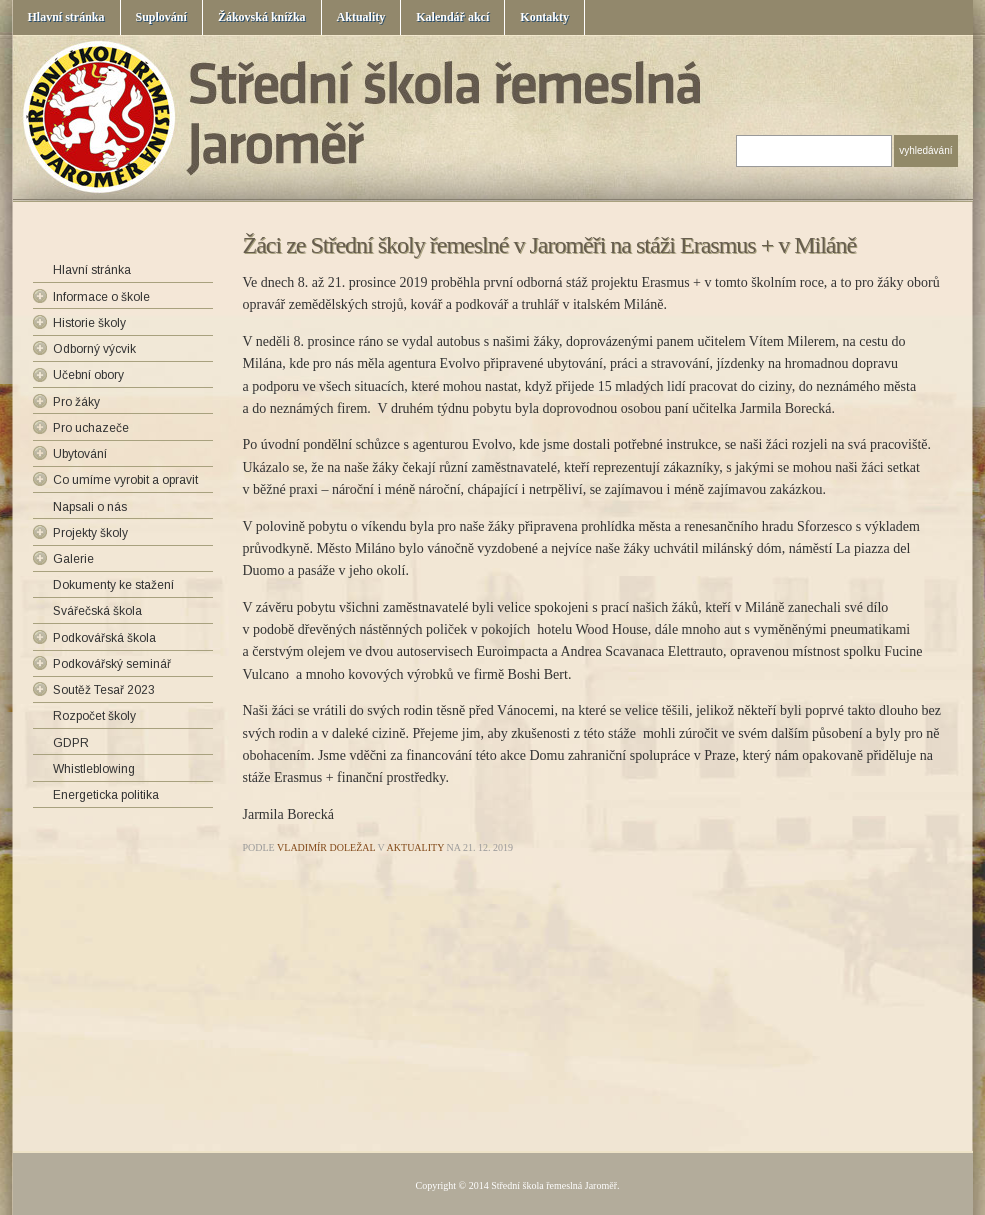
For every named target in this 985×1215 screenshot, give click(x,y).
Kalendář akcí (452, 17)
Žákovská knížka (262, 17)
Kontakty (544, 17)
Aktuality (361, 17)
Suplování (161, 17)
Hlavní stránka (66, 17)
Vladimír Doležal (326, 847)
